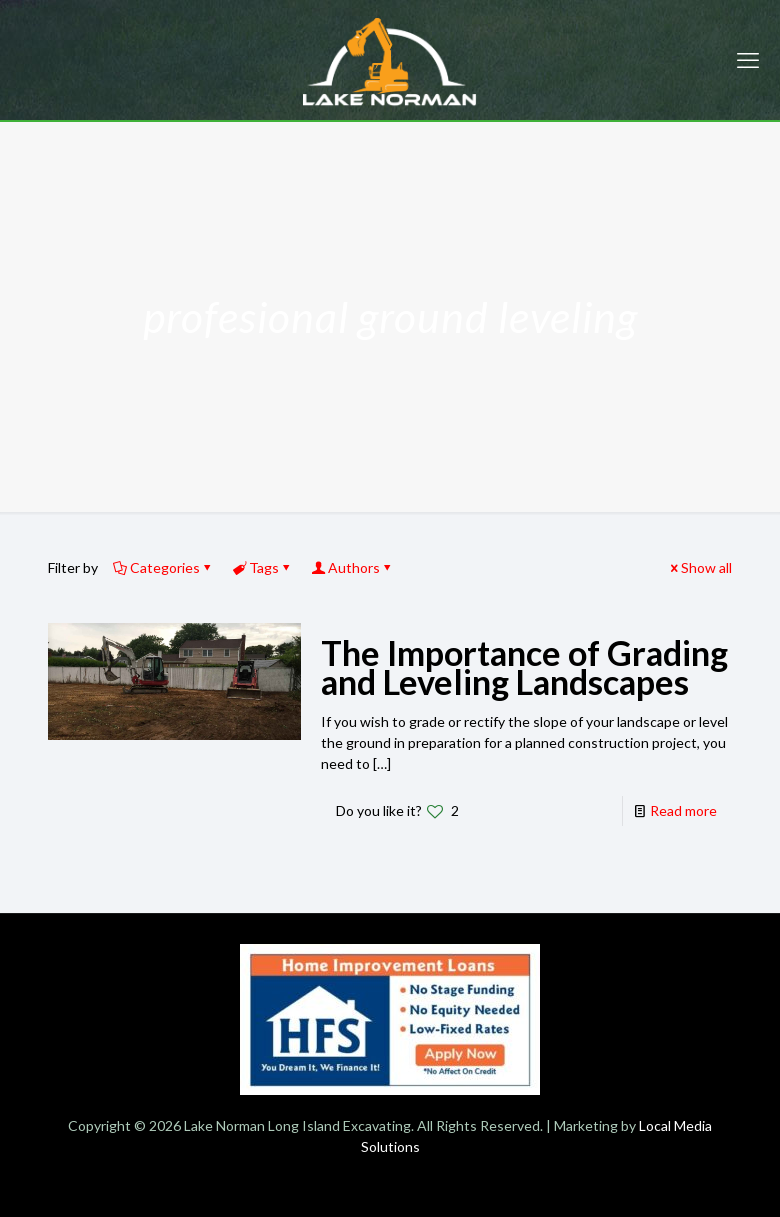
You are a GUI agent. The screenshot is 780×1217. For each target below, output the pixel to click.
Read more (683, 810)
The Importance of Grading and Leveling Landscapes (524, 667)
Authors (352, 567)
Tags (262, 567)
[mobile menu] (748, 60)
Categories (163, 567)
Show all (699, 567)
